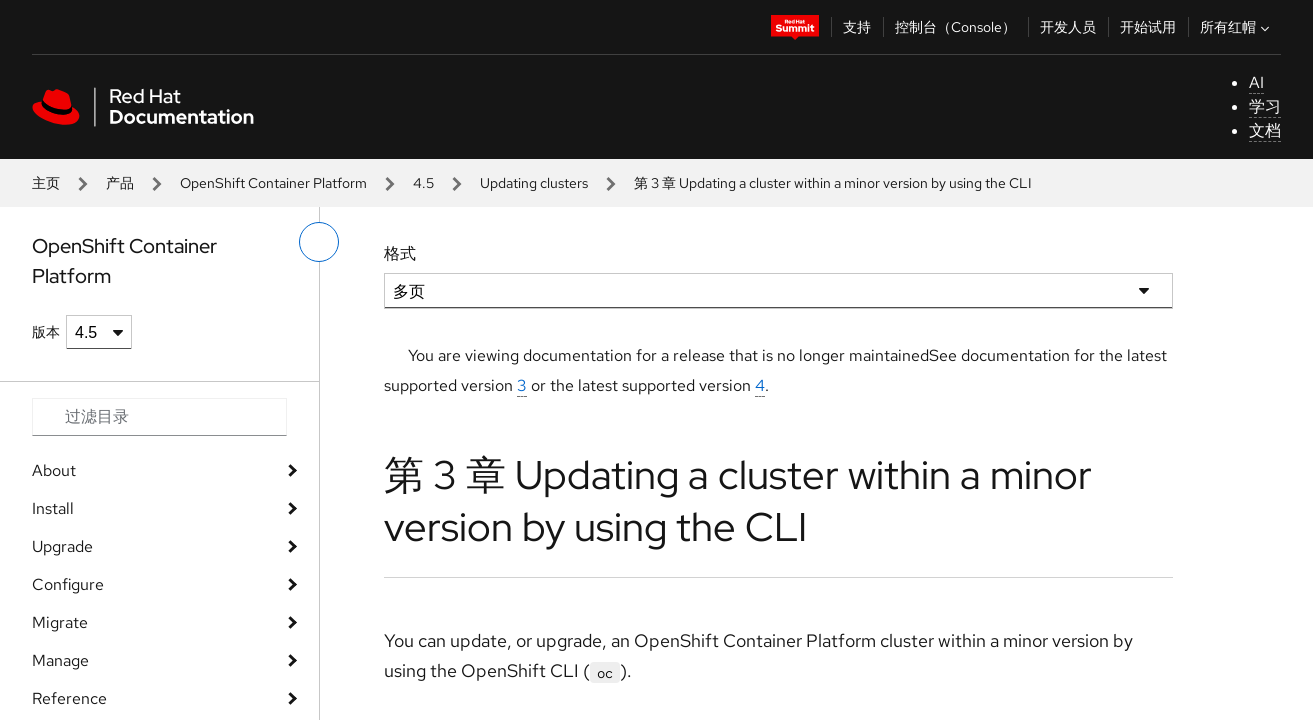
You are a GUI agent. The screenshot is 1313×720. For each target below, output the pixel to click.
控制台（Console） (955, 27)
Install (53, 508)
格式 (400, 253)
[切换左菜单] (319, 242)
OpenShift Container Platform (273, 183)
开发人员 (1068, 27)
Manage (60, 660)
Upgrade (62, 546)
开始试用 (1148, 27)
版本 (46, 332)
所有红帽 (1237, 27)
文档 (1265, 130)
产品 (120, 183)
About (54, 470)
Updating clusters (534, 183)
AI (1256, 82)
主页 (46, 183)
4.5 (423, 183)
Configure (68, 584)
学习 (1265, 106)
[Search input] (159, 417)
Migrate (60, 622)
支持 (857, 27)
